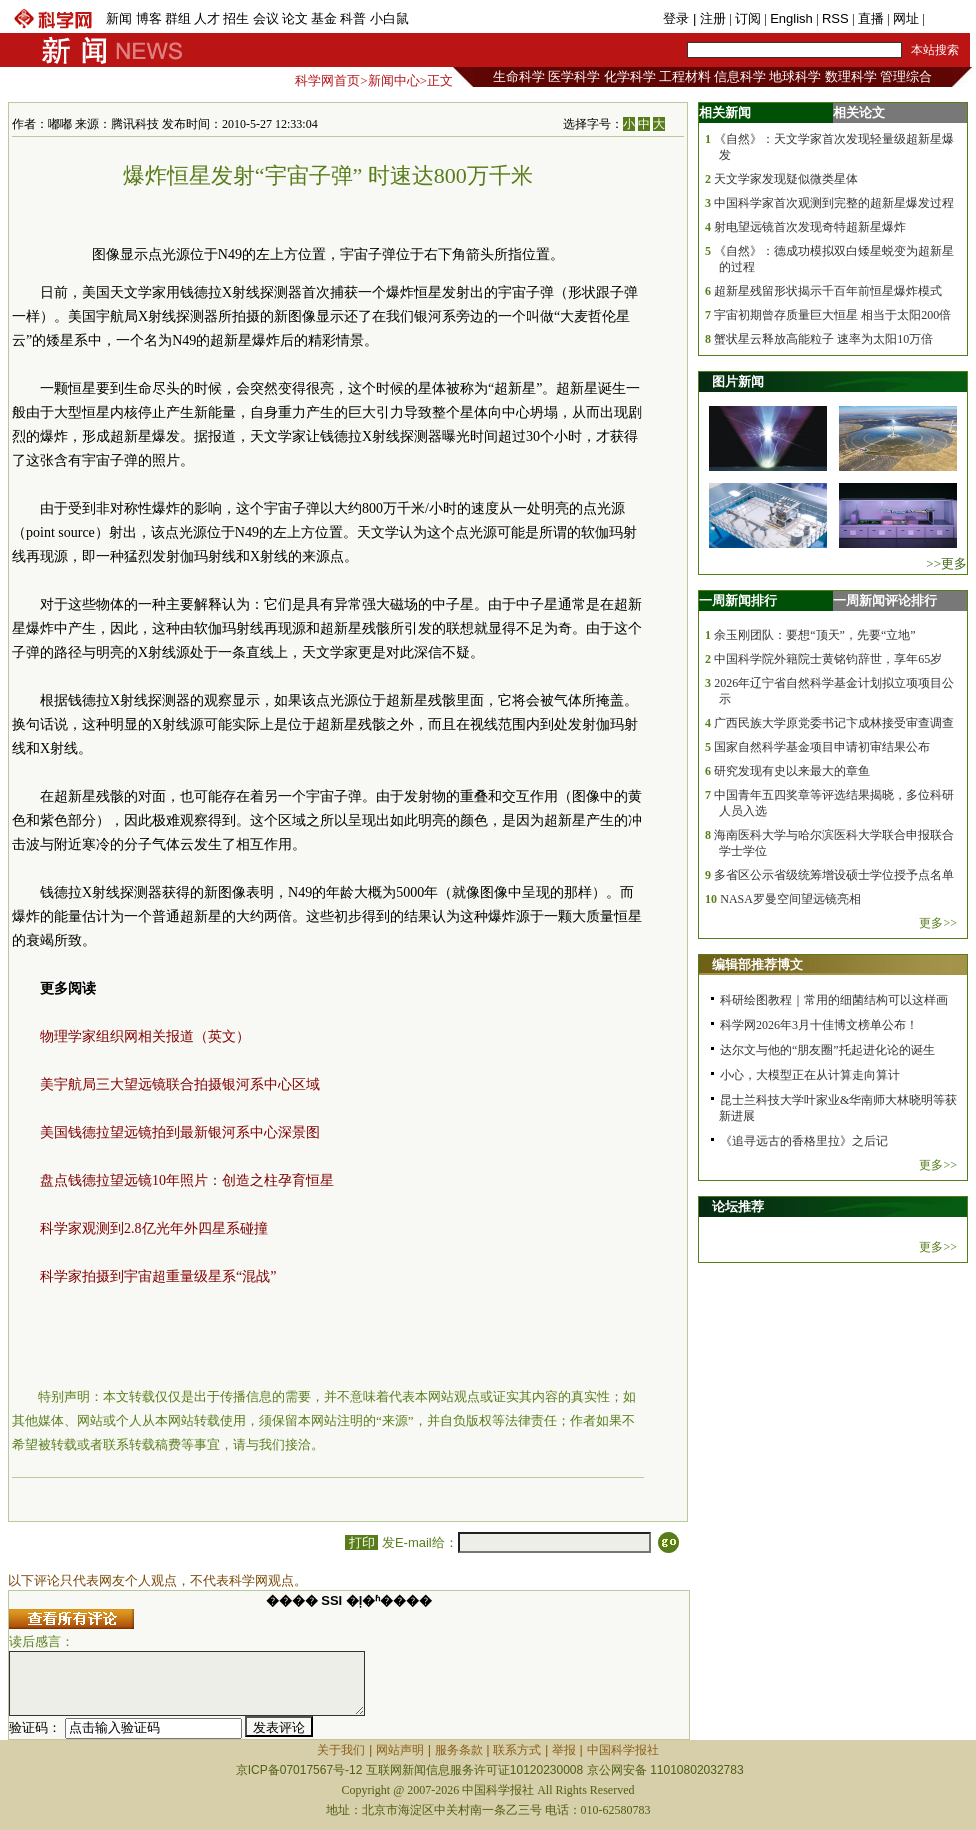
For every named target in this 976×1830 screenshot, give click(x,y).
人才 (207, 18)
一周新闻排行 (738, 600)
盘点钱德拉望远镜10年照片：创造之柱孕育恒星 (187, 1180)
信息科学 (740, 76)
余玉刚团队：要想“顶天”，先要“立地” (814, 635)
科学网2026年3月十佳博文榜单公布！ (819, 1025)
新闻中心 (394, 80)
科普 (353, 18)
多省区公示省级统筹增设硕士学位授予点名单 (834, 875)
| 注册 (709, 18)
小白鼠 (389, 18)
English (791, 18)
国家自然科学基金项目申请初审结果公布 (822, 747)
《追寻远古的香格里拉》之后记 (804, 1141)
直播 (871, 18)
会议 (266, 18)
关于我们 (341, 1750)
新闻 (119, 18)
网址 (906, 18)
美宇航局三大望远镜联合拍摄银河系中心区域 (180, 1084)
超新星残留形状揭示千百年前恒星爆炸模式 (828, 291)
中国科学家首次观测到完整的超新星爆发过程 (834, 203)
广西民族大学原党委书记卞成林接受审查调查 (834, 723)
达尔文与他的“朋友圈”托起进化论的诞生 (827, 1050)
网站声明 (400, 1750)
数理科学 (851, 76)
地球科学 (795, 76)
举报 (564, 1750)
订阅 (748, 18)
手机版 (947, 18)
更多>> (938, 923)
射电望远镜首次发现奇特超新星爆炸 (810, 227)
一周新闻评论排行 (885, 600)
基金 (324, 18)
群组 (178, 18)
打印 (361, 1542)
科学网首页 (327, 80)
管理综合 (906, 76)
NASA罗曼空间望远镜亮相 (790, 899)
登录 (678, 18)
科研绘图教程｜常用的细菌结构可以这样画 (834, 1000)
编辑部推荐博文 (757, 964)
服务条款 (459, 1750)
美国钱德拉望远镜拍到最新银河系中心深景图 (180, 1132)
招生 (236, 18)
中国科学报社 (623, 1750)
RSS (835, 18)
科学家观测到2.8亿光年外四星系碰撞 (154, 1228)
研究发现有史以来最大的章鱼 (792, 771)
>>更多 (946, 563)
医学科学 (574, 76)
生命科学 (519, 76)
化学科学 (630, 76)
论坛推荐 (738, 1206)
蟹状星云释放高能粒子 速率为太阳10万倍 (823, 339)
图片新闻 (738, 381)
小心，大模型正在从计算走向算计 (810, 1075)
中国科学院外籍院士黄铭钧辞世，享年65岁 (828, 659)
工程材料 (685, 76)
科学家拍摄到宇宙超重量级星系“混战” (158, 1276)
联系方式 (517, 1750)
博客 (149, 18)
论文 (295, 18)
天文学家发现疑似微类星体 (786, 179)
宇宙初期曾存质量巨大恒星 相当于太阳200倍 (832, 315)
